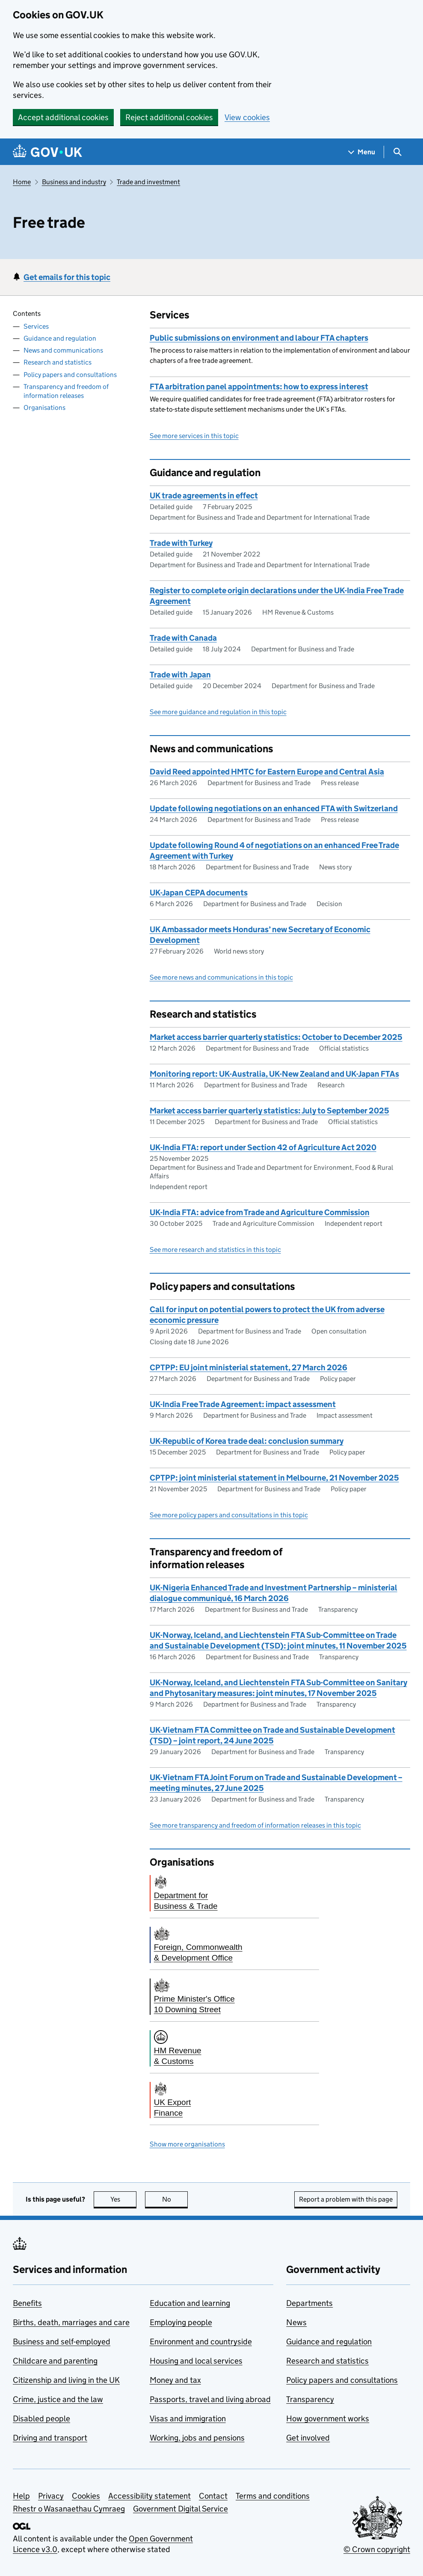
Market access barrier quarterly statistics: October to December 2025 (276, 1037)
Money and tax (175, 2380)
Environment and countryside (201, 2341)
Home (22, 182)
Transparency (310, 2399)
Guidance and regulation (60, 338)
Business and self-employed (61, 2341)
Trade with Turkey (181, 543)
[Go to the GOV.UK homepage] (47, 152)
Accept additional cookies (63, 117)
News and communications (63, 350)
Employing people (181, 2322)
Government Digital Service (180, 2509)
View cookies (247, 117)
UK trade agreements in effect (204, 495)
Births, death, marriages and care (71, 2322)
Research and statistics (58, 362)
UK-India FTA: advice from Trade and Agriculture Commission (260, 1212)
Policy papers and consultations (70, 375)
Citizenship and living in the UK (66, 2380)
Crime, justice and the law (58, 2399)
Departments (309, 2303)
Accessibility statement (149, 2496)
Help (21, 2496)
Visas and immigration (188, 2418)
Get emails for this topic (67, 277)
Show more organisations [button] (187, 2144)
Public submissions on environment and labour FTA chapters (259, 338)
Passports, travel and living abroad (210, 2399)
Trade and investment (148, 182)
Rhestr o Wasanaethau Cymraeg (69, 2509)
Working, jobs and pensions (197, 2438)
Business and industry (74, 182)
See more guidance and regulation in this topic (218, 712)
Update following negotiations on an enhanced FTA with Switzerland (274, 808)
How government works (327, 2418)
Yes (123, 2199)
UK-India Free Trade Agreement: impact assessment (243, 1404)
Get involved (308, 2438)
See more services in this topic (194, 436)
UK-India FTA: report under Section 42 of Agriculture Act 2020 (263, 1147)
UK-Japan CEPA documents (199, 893)
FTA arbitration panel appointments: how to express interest (259, 387)
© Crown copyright (376, 2549)
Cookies (86, 2496)
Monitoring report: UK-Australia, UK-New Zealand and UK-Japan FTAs (274, 1074)
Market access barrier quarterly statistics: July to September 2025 (269, 1111)
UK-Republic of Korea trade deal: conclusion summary (246, 1441)
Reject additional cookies (169, 117)
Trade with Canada (183, 638)
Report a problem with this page (346, 2199)
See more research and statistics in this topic (215, 1249)
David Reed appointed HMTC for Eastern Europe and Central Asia (267, 772)
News (296, 2322)
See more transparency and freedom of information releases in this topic (255, 1825)
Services (36, 326)
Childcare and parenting (55, 2361)
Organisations (44, 407)
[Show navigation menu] (362, 152)
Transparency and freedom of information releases (66, 391)
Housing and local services (196, 2361)
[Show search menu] (397, 152)
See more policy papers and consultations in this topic (229, 1515)
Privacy (51, 2496)
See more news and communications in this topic (221, 977)
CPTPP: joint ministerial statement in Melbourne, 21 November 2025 (274, 1478)
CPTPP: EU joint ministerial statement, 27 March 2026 (248, 1367)
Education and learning (190, 2303)
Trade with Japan (180, 675)
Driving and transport (50, 2438)
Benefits (27, 2303)
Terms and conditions (273, 2496)
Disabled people (41, 2418)
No (175, 2199)
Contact (213, 2496)
